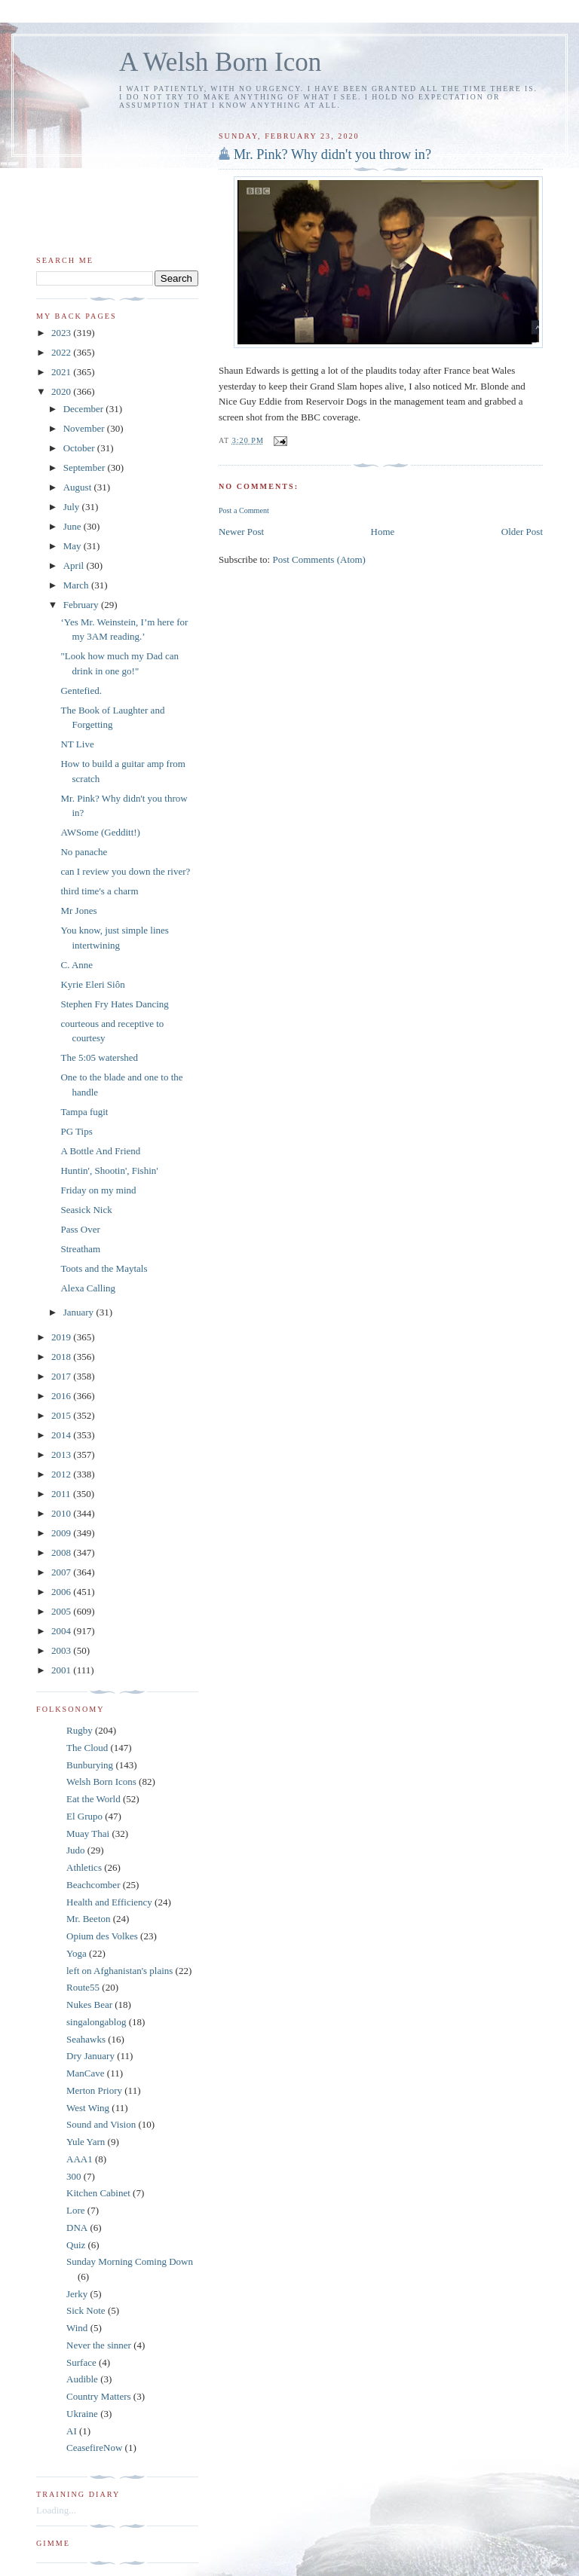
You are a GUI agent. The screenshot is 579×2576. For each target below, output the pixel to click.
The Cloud (87, 1747)
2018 (62, 1356)
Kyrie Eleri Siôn (92, 984)
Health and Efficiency (109, 1902)
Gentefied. (81, 690)
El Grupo (84, 1816)
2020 (62, 391)
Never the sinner (98, 2345)
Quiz (75, 2245)
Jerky (76, 2293)
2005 (62, 1611)
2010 (62, 1513)
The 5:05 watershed (99, 1057)
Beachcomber (93, 1884)
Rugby (79, 1730)
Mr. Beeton (88, 1918)
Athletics (84, 1867)
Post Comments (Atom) (319, 559)
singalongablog (96, 2021)
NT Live (76, 744)
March (77, 585)
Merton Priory (94, 2090)
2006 (62, 1591)
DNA (76, 2227)
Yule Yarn (85, 2141)
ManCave (85, 2073)
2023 (62, 332)
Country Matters (98, 2396)
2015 (62, 1415)
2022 (62, 352)
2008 (62, 1552)
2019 (62, 1337)
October (80, 448)
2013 (62, 1454)
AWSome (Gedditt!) (99, 832)
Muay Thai (87, 1833)
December (84, 408)
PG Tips (76, 1131)
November (85, 428)
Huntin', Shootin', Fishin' (109, 1170)
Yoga (76, 1953)
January (79, 1312)
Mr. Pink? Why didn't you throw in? (332, 154)
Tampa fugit (84, 1111)
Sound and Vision (101, 2124)
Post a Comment (244, 510)
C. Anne (76, 964)
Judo (75, 1850)
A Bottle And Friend (100, 1151)
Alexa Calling (87, 1288)
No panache (83, 851)
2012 (62, 1474)
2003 (62, 1650)
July (72, 506)
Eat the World (93, 1798)
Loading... (56, 2510)
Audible (82, 2379)
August (78, 487)
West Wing (87, 2107)
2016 (62, 1395)
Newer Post (241, 531)
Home (383, 531)
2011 (62, 1493)
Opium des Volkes (102, 1936)
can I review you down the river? (125, 871)
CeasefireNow (94, 2447)
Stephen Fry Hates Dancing (114, 1004)
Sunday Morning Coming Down (129, 2261)
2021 (62, 371)
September (85, 467)
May (73, 546)
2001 (62, 1670)
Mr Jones (78, 910)
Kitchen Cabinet (98, 2193)
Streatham (80, 1248)
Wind (76, 2327)
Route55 (83, 1987)
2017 (62, 1376)
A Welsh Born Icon (220, 62)
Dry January (90, 2055)
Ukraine (82, 2413)
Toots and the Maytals (103, 1268)
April (75, 565)
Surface (81, 2362)
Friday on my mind (98, 1190)
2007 (62, 1572)
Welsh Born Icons (101, 1781)
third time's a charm (99, 891)
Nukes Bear (89, 2004)
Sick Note (86, 2310)
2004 (62, 1630)
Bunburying (89, 1765)
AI (71, 2431)
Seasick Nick (86, 1209)
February (82, 604)
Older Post (522, 531)
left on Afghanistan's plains (119, 1970)
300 (73, 2176)
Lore (75, 2210)
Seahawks (86, 2039)
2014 (62, 1435)
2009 (62, 1533)
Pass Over (80, 1229)
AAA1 (79, 2159)
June (73, 526)
